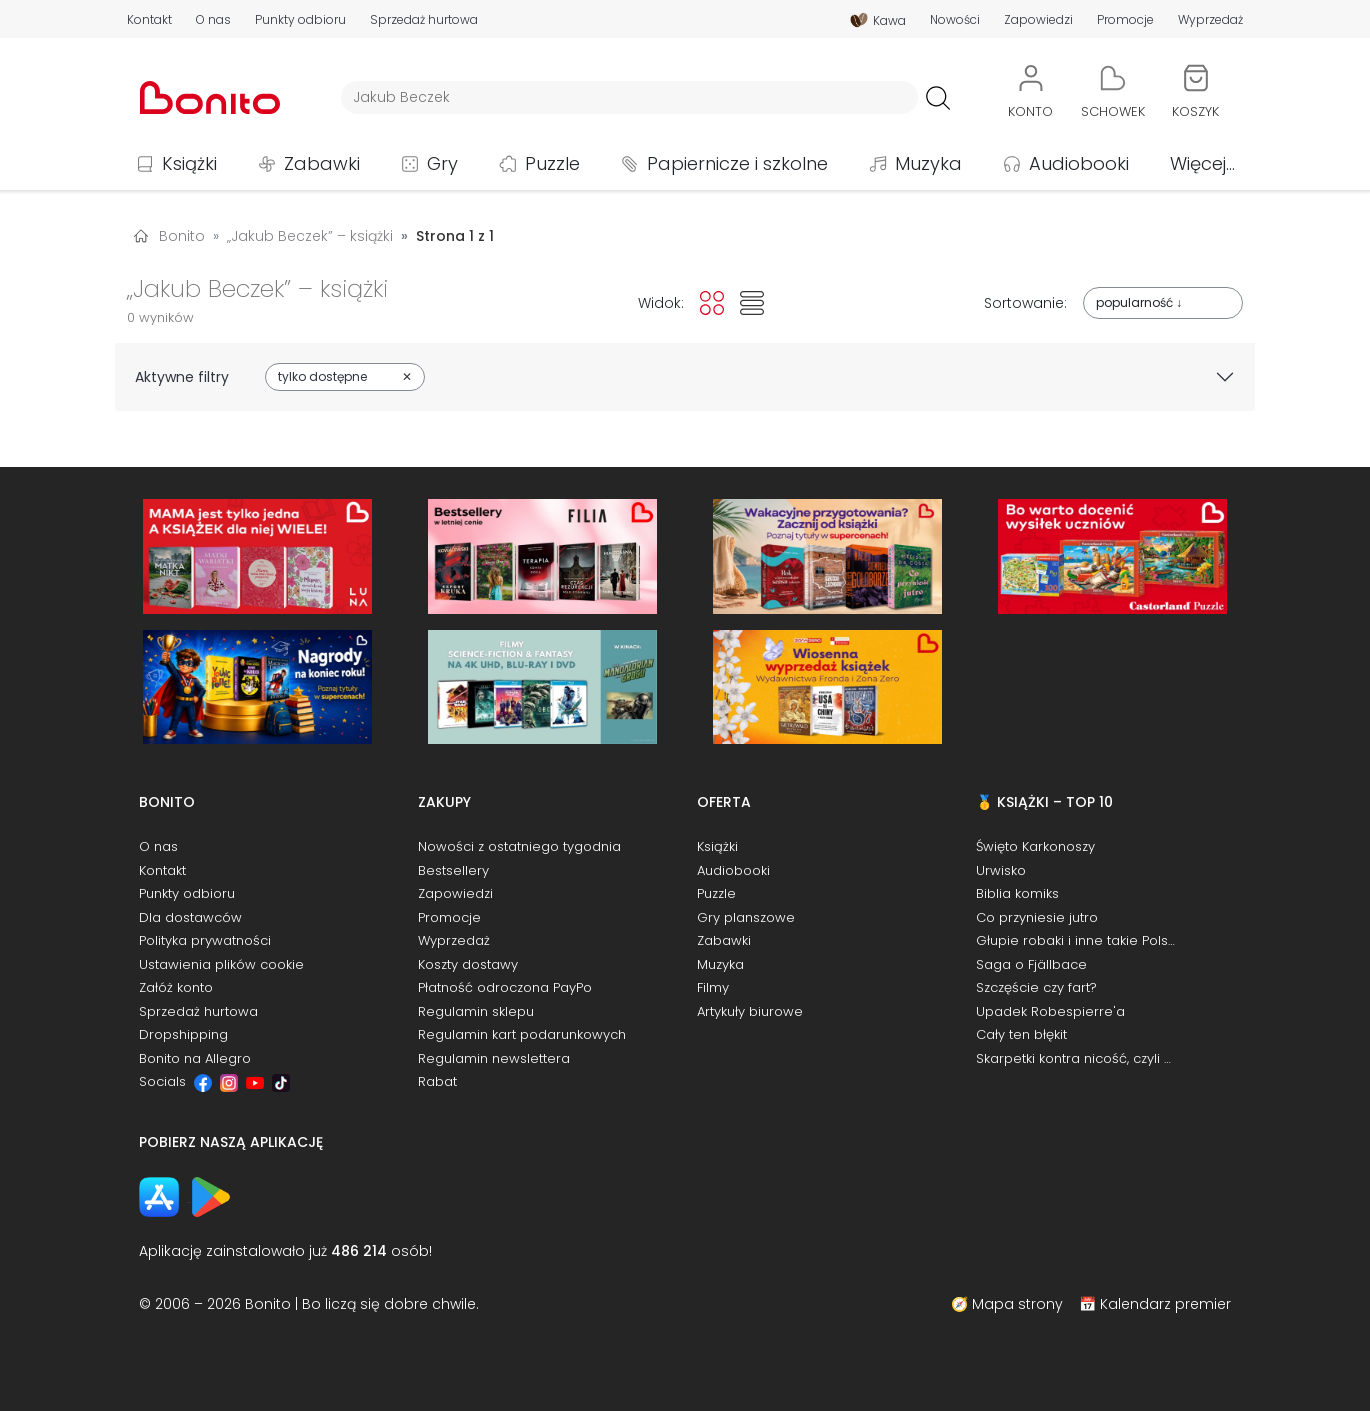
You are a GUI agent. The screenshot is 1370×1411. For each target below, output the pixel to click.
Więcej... (1202, 163)
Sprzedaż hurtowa (424, 20)
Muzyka (928, 163)
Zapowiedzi (1038, 20)
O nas (213, 20)
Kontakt (149, 20)
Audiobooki (1079, 163)
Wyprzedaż (1210, 20)
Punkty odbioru (300, 20)
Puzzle (552, 163)
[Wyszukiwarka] (629, 97)
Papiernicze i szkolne (737, 163)
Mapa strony (1017, 1304)
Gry (442, 163)
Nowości (955, 20)
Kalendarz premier (1165, 1304)
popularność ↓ (1139, 302)
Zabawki (322, 163)
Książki (189, 163)
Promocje (1125, 20)
